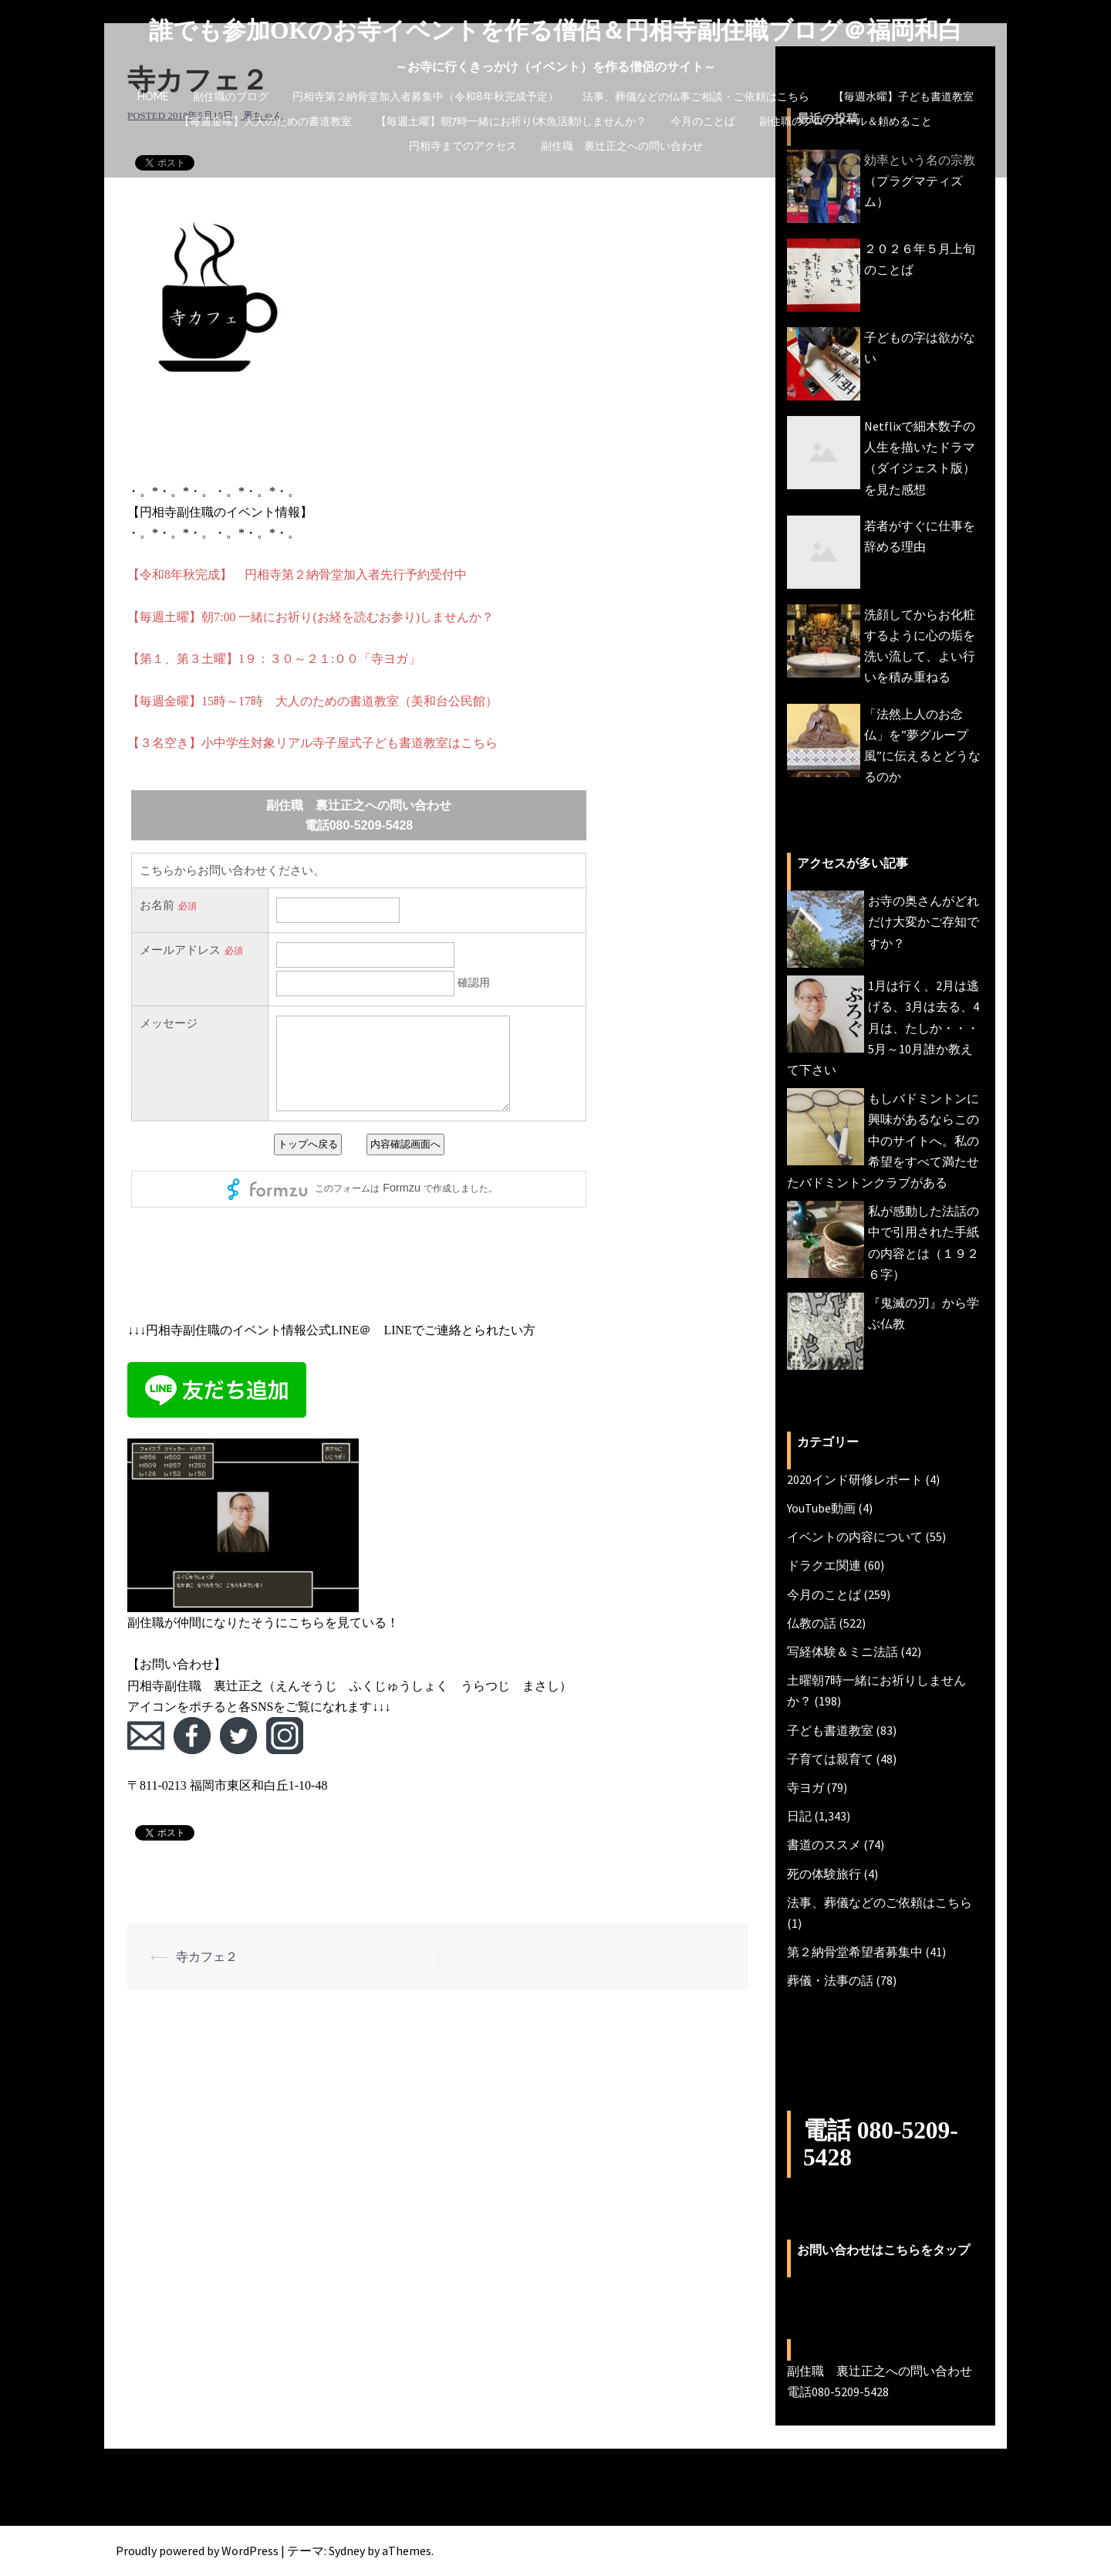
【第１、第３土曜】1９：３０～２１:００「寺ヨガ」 (273, 658)
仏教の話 (811, 1623)
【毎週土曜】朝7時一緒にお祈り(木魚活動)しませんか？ (511, 121)
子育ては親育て (830, 1758)
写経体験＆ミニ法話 (842, 1651)
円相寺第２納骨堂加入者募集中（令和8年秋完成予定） (425, 96)
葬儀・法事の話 (830, 1980)
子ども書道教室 (830, 1730)
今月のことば (702, 121)
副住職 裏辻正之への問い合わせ (622, 146)
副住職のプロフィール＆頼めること (845, 121)
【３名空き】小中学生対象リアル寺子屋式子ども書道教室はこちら (312, 742)
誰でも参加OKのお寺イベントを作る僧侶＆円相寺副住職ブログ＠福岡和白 (556, 30)
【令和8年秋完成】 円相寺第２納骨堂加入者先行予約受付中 (297, 574)
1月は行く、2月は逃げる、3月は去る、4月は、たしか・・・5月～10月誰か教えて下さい (883, 1027)
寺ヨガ (805, 1787)
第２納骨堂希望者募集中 (855, 1951)
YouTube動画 (821, 1508)
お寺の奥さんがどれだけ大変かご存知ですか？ (923, 921)
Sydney (347, 2550)
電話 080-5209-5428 (882, 2143)
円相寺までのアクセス (463, 146)
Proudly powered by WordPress (197, 2550)
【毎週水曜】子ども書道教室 (903, 96)
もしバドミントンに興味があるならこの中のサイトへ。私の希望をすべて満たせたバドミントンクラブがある (883, 1140)
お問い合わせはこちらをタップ (883, 2249)
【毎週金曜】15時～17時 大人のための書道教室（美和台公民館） (312, 701)
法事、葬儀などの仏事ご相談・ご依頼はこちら (696, 96)
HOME (153, 96)
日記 (799, 1816)
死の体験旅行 (824, 1873)
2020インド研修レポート (855, 1479)
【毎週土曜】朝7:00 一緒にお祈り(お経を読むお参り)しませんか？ (310, 617)
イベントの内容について (855, 1536)
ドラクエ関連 (824, 1565)
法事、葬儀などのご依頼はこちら (879, 1902)
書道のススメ (824, 1844)
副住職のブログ (230, 96)
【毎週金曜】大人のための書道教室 (265, 121)
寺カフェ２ (207, 1956)
